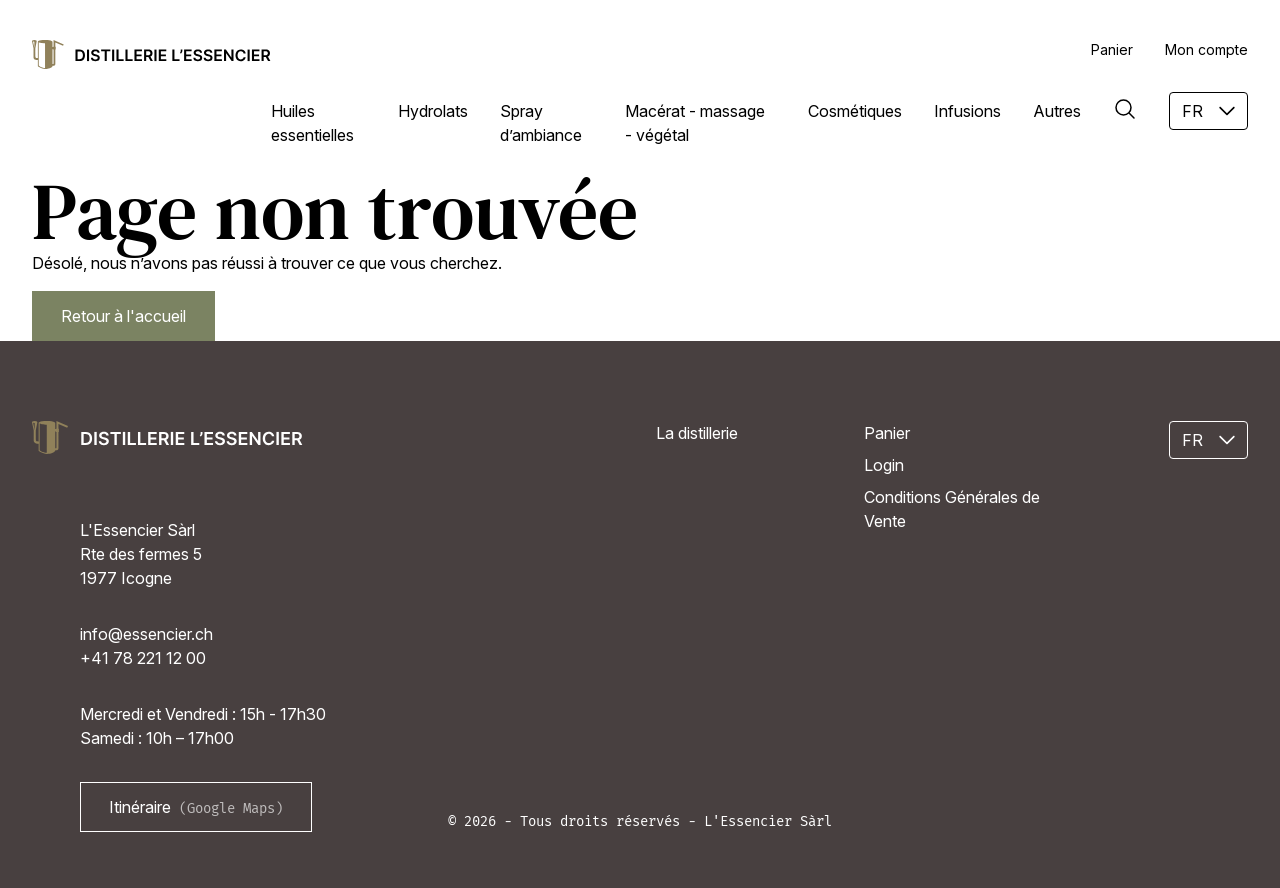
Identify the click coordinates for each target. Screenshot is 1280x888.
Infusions (967, 111)
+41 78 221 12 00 (143, 658)
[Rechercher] (1125, 109)
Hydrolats (433, 111)
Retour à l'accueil (123, 316)
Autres (1057, 111)
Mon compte (1206, 49)
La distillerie (697, 433)
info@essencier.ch (146, 634)
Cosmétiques (855, 111)
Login (884, 465)
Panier (1112, 49)
